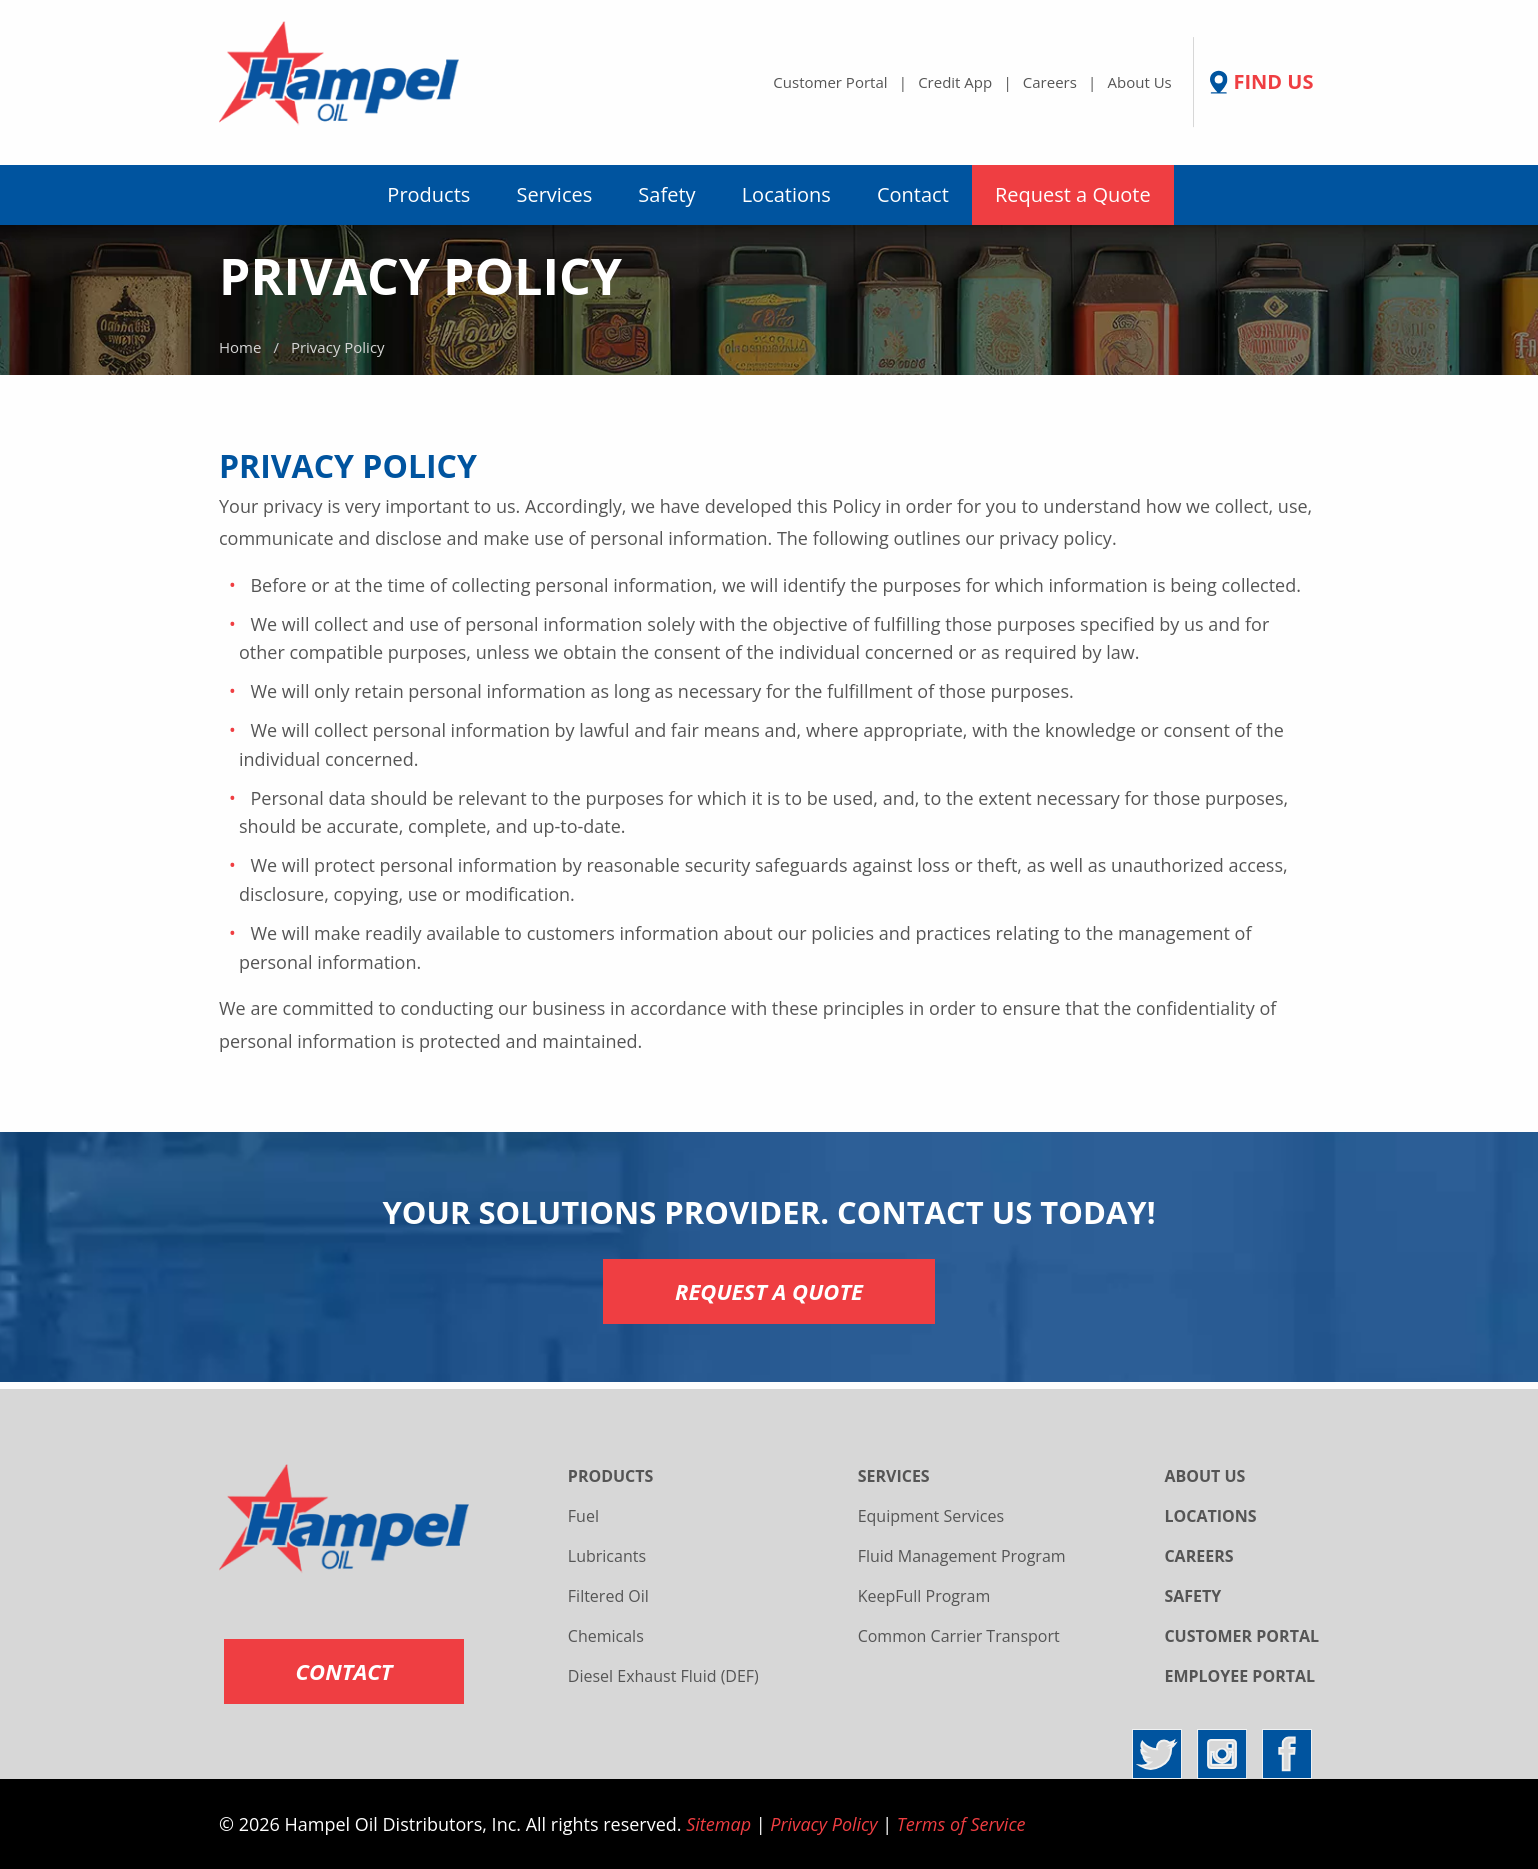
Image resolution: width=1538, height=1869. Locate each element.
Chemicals (606, 1636)
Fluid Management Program (962, 1556)
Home (240, 347)
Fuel (583, 1516)
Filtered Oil (608, 1596)
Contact (913, 194)
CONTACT (344, 1671)
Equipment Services (931, 1516)
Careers (1050, 82)
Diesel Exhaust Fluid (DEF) (663, 1676)
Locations (786, 194)
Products (428, 194)
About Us (1140, 82)
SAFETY (1192, 1596)
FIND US (1273, 82)
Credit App (955, 82)
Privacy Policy (823, 1824)
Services (554, 194)
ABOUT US (1204, 1476)
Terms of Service (961, 1824)
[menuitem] (428, 195)
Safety (666, 194)
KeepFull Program (924, 1596)
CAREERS (1198, 1556)
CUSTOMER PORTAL (1241, 1636)
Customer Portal (830, 82)
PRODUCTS (611, 1476)
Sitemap (718, 1824)
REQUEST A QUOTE (769, 1291)
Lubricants (607, 1556)
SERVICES (894, 1476)
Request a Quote (1073, 194)
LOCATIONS (1210, 1516)
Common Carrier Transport (959, 1636)
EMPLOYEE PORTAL (1239, 1676)
